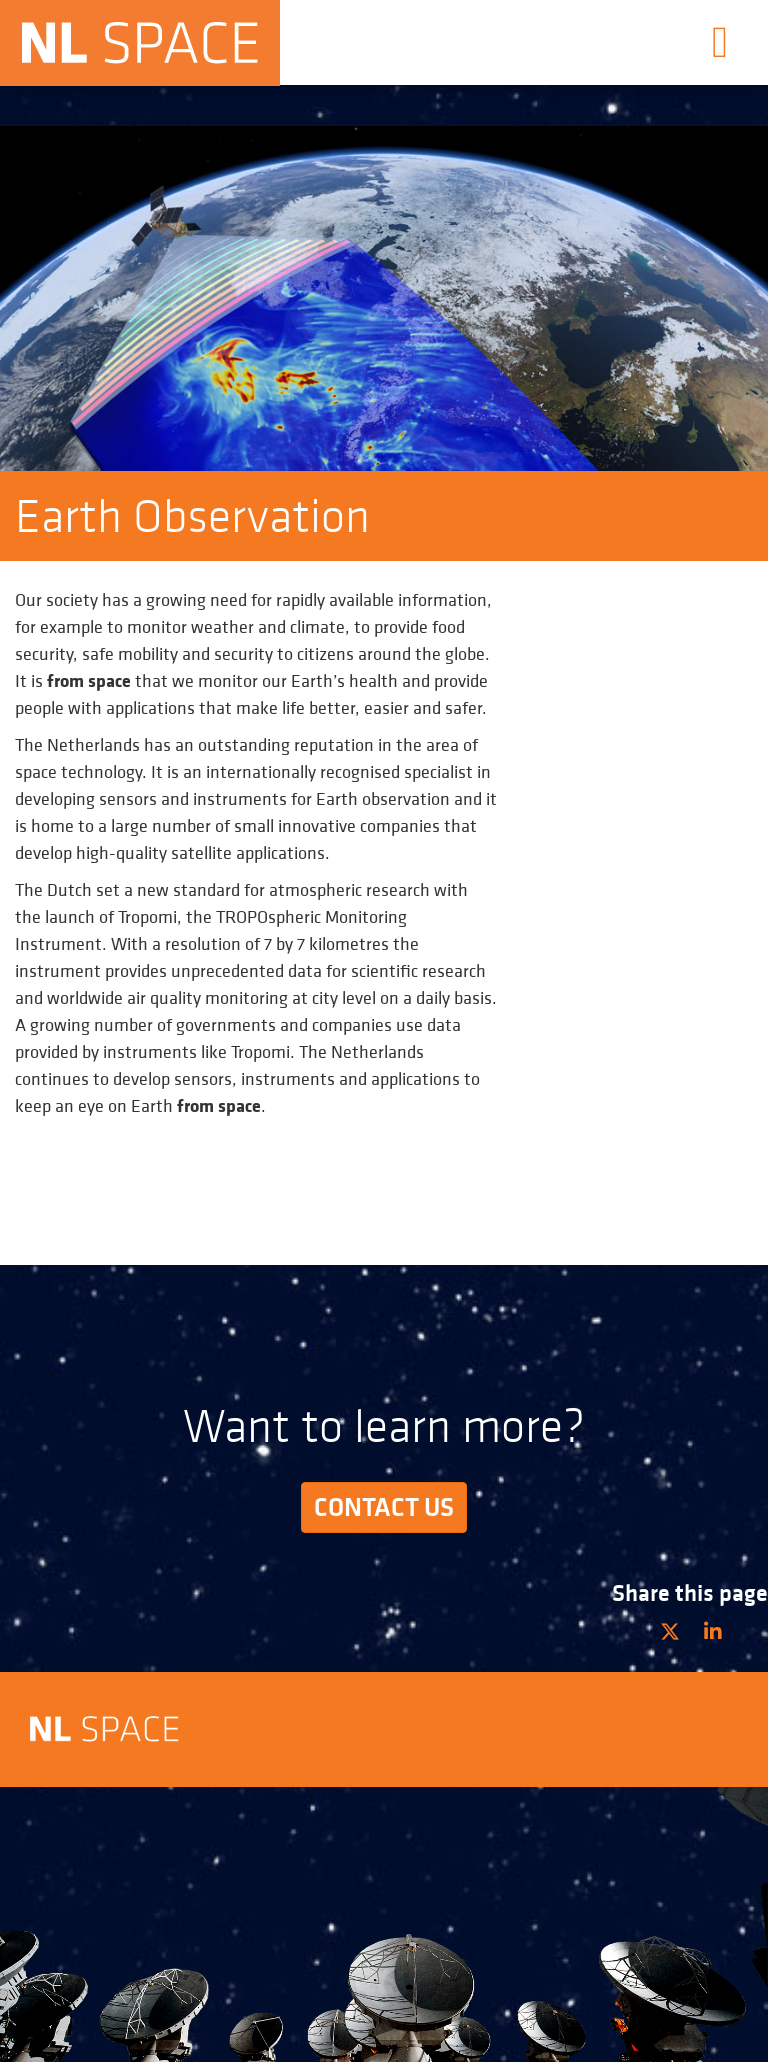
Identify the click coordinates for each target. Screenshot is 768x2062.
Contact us (384, 1507)
